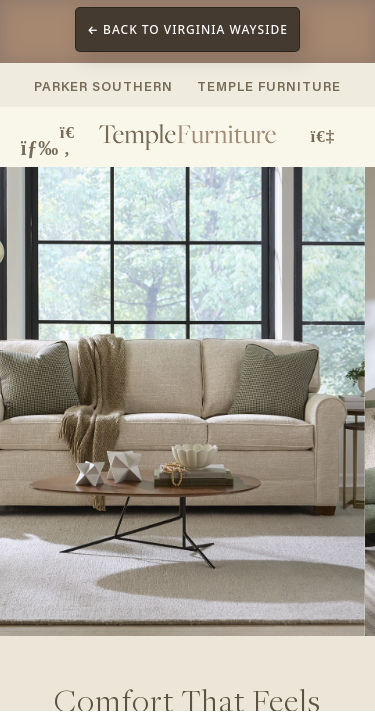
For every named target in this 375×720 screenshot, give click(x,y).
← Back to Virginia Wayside (187, 29)
